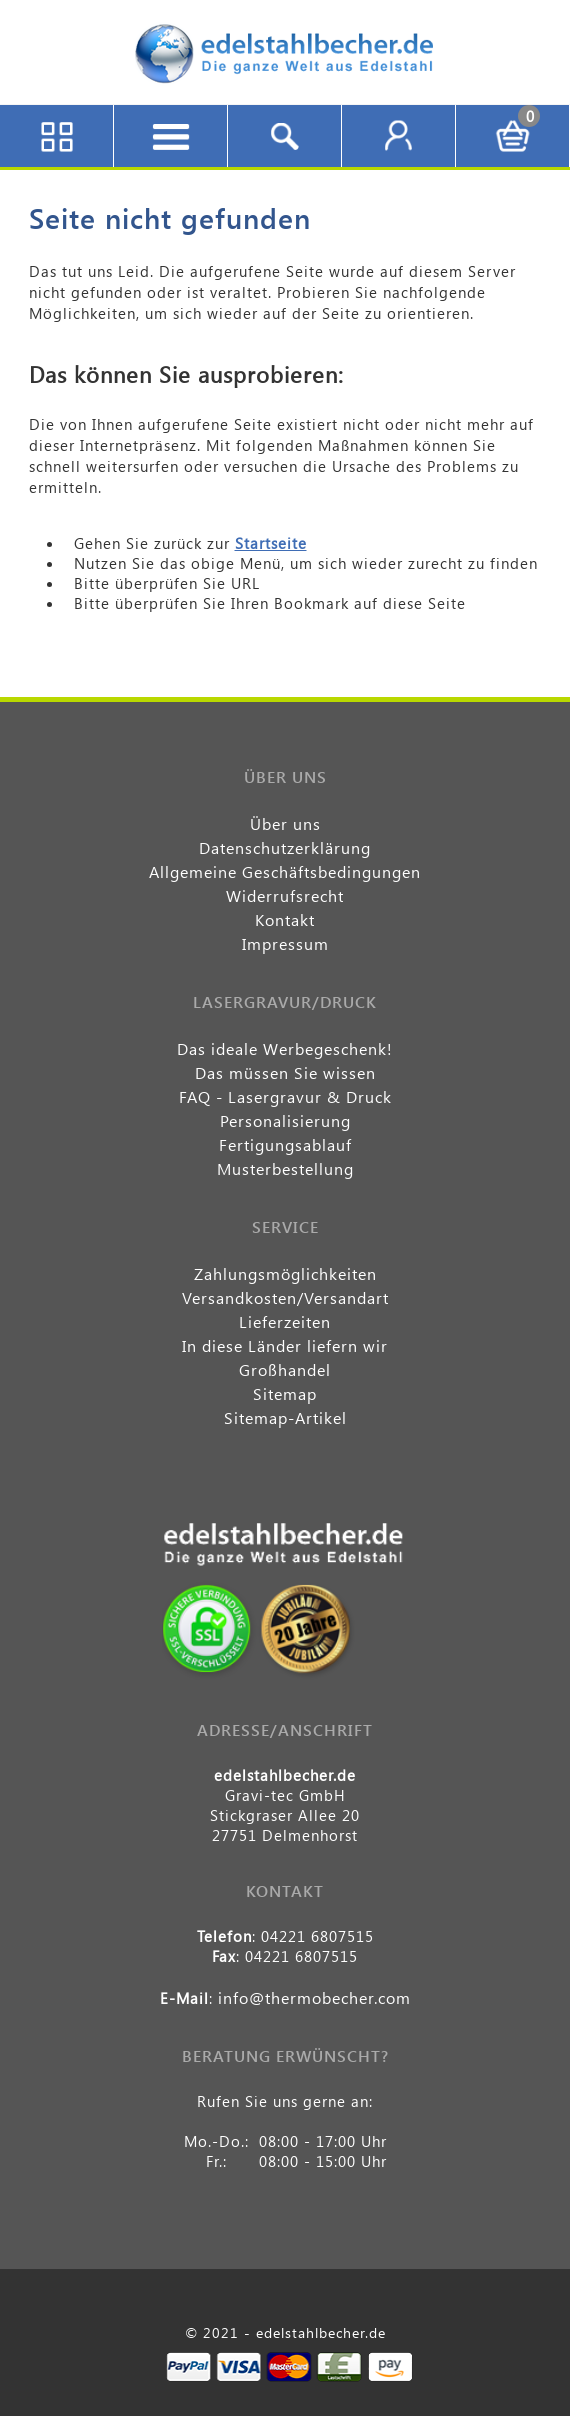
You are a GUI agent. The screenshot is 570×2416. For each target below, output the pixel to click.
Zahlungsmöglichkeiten (285, 1273)
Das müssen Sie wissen (285, 1072)
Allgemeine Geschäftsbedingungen (285, 871)
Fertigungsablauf (285, 1144)
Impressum (285, 943)
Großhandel (285, 1369)
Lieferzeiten (285, 1321)
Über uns (285, 823)
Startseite (271, 543)
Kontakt (285, 919)
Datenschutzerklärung (285, 847)
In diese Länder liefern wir (285, 1345)
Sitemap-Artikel (285, 1417)
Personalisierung (285, 1120)
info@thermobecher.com (314, 1997)
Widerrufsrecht (285, 895)
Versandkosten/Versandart (285, 1297)
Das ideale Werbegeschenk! (285, 1048)
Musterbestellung (285, 1168)
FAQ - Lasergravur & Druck (285, 1096)
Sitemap (285, 1393)
